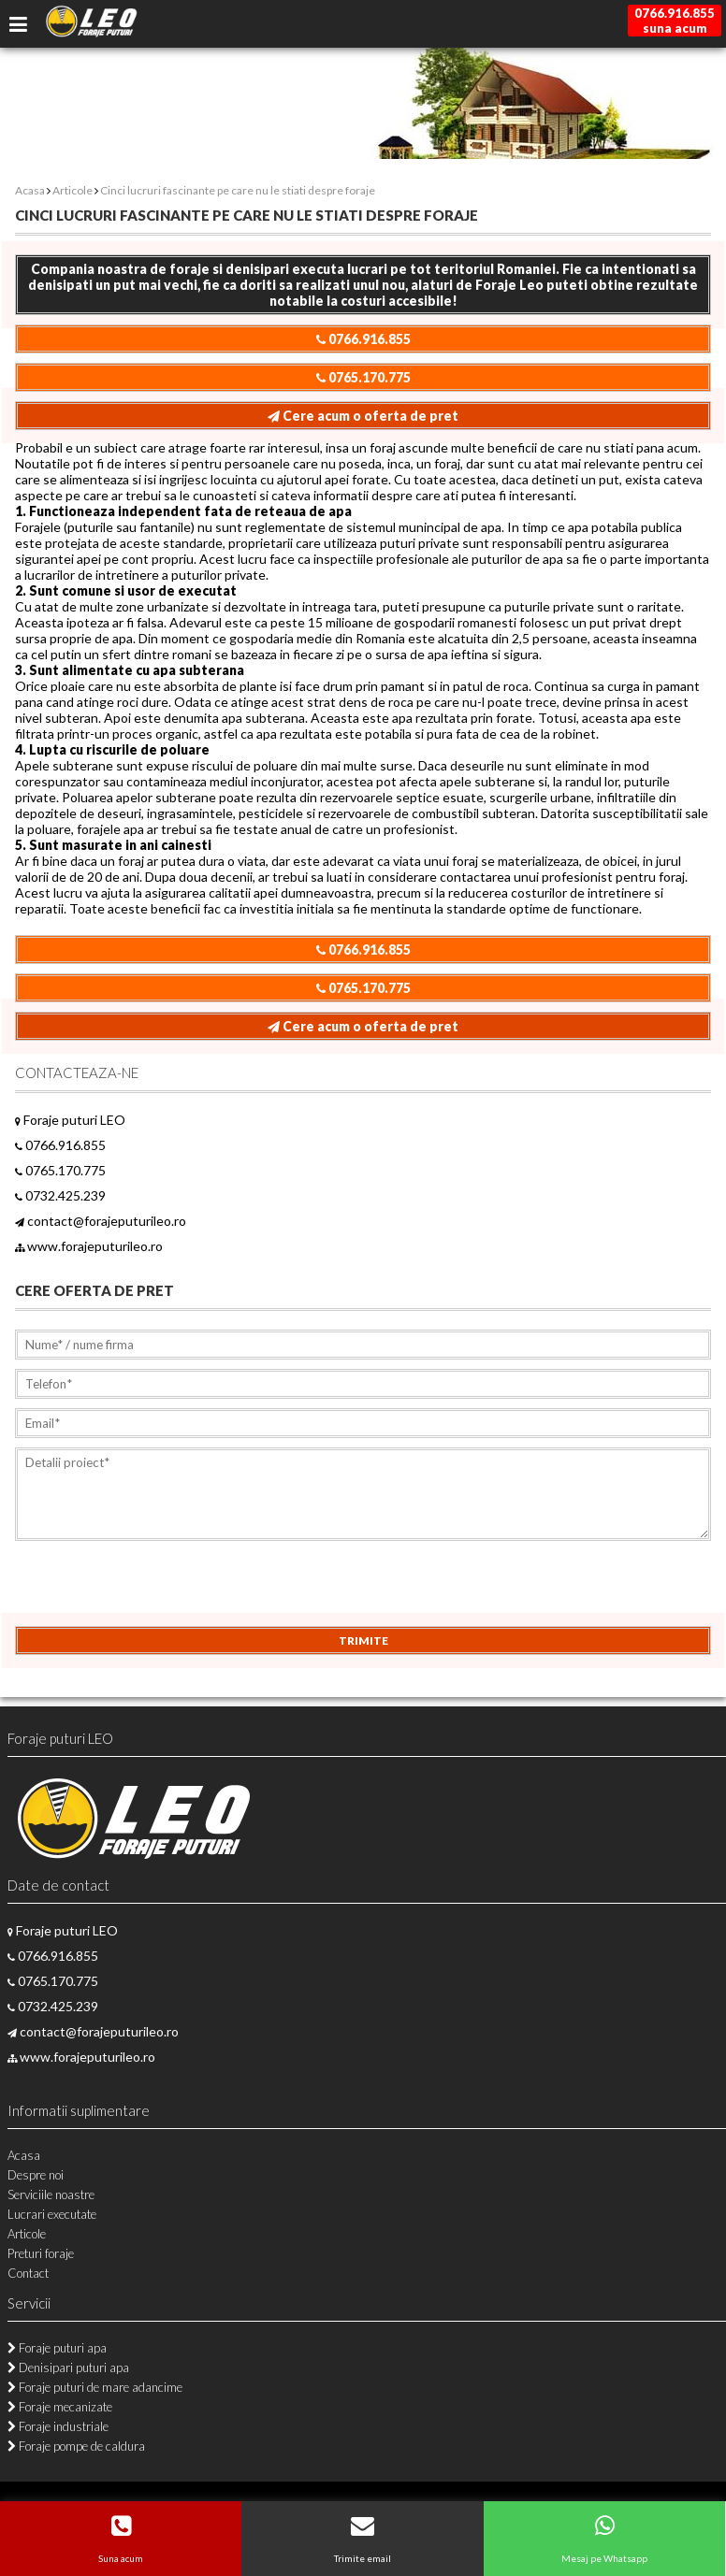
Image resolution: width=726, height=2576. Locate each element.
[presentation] (157, 1589)
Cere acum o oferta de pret (363, 416)
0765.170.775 (363, 377)
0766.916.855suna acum (674, 21)
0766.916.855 (363, 339)
